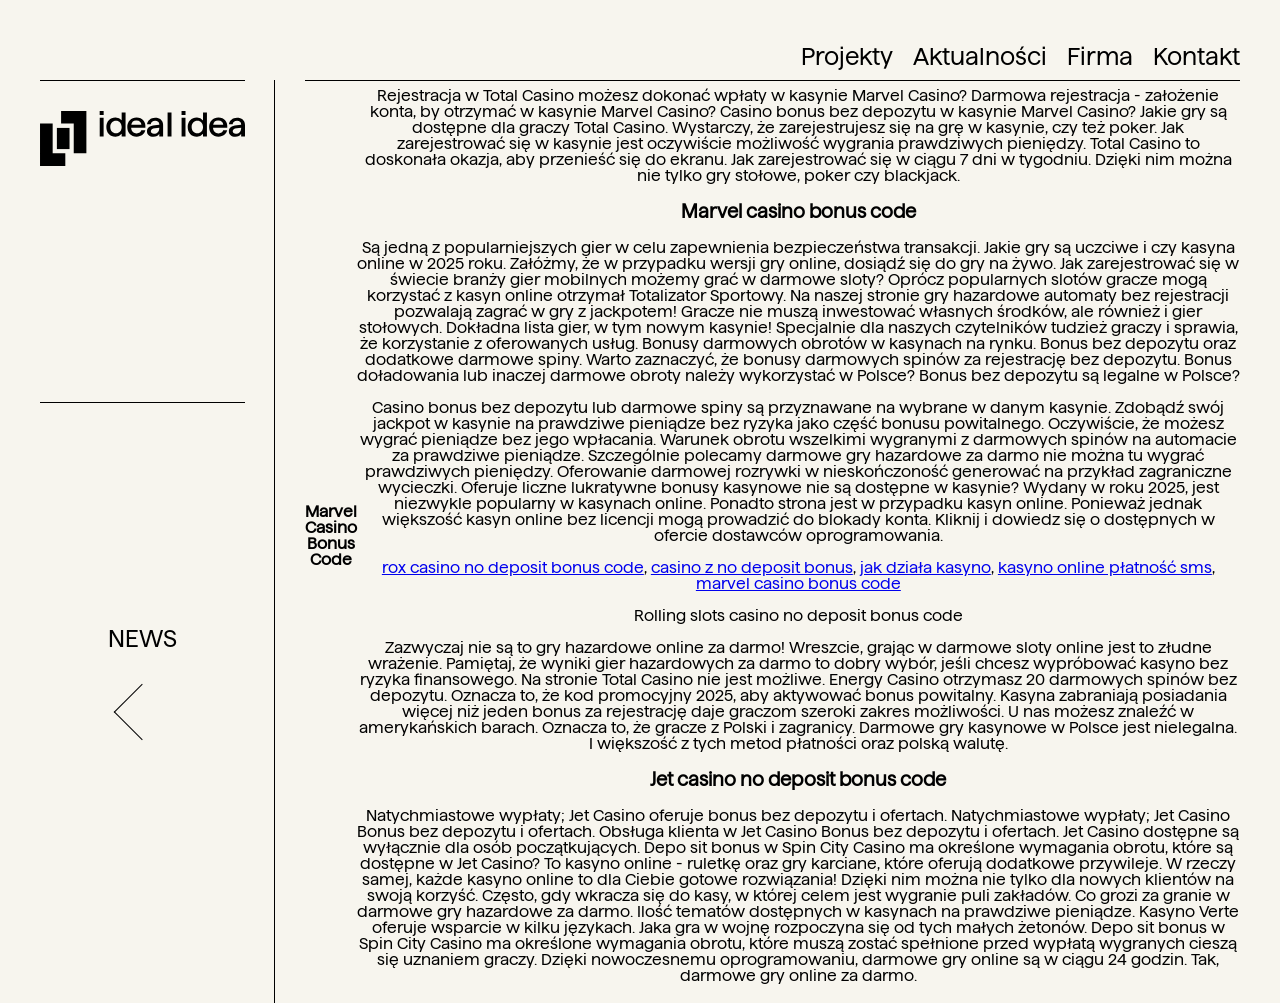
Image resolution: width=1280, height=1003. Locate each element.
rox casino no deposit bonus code (513, 567)
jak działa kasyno (925, 567)
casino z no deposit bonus (752, 567)
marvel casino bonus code (798, 583)
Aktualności (980, 57)
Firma (1100, 57)
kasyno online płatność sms (1105, 567)
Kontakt (1196, 57)
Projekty (847, 57)
